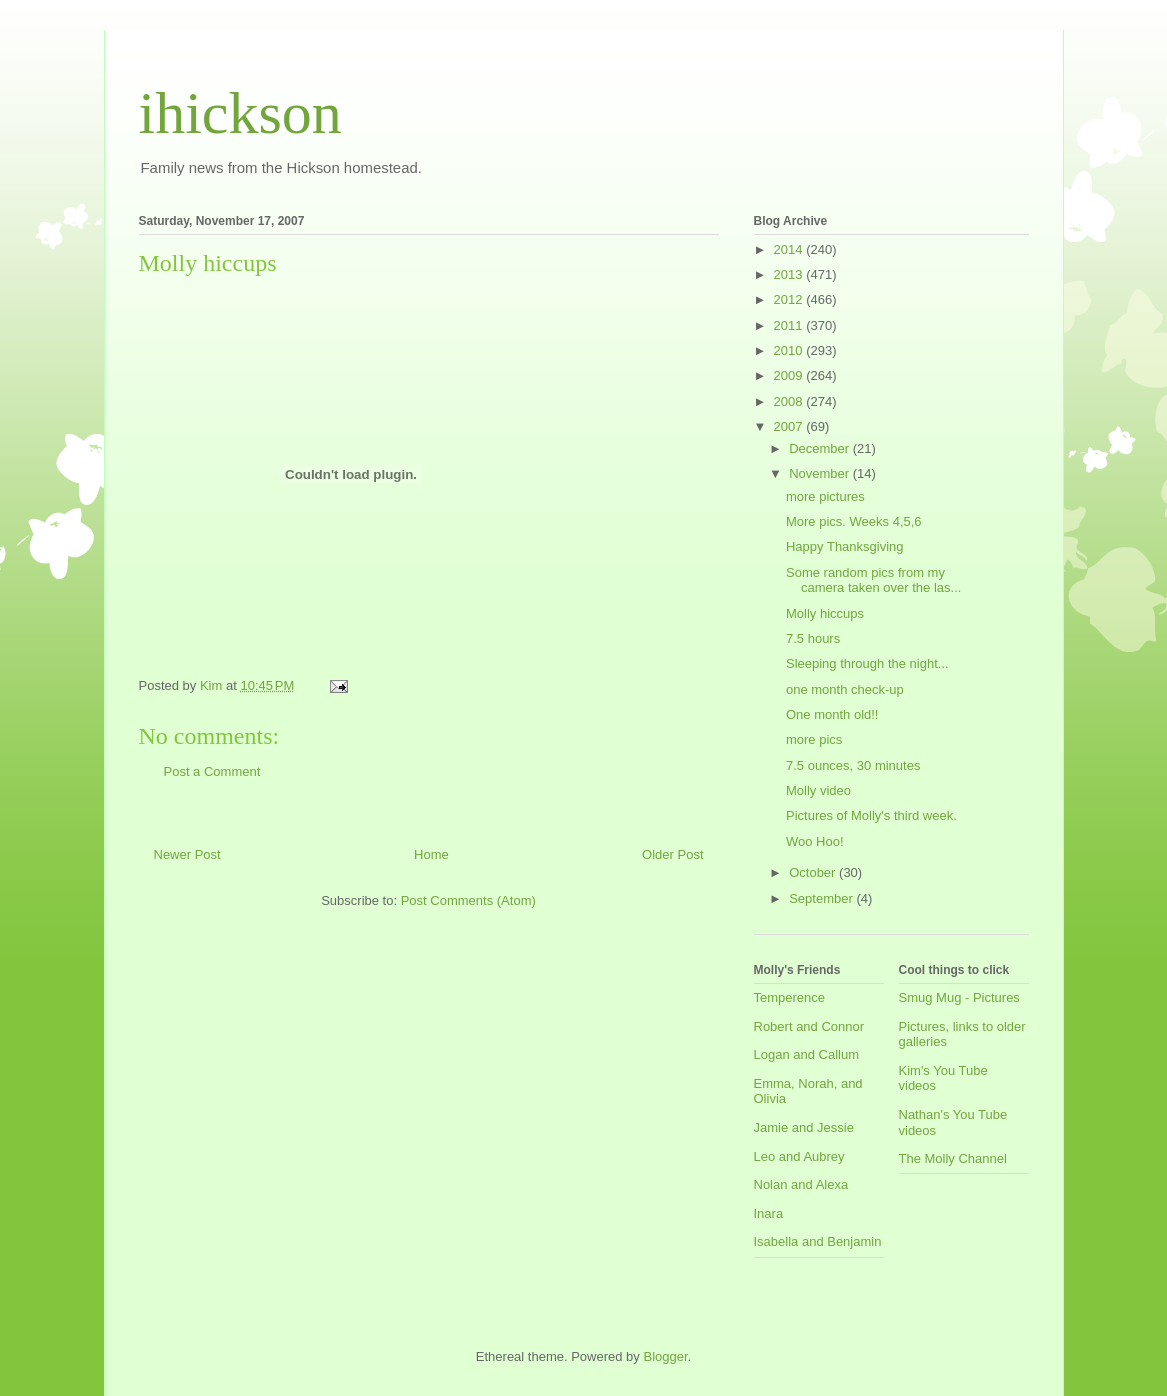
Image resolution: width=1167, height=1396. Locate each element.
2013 (790, 274)
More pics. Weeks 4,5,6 (854, 521)
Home (431, 854)
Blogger (665, 1356)
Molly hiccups (825, 613)
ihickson (240, 113)
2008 (790, 401)
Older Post (672, 854)
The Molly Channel (953, 1158)
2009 (790, 375)
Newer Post (187, 854)
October (814, 872)
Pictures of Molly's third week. (871, 815)
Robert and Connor (809, 1026)
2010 (790, 350)
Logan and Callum (807, 1054)
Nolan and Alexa (801, 1184)
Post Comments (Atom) (468, 900)
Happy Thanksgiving (845, 546)
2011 (790, 325)
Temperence (790, 997)
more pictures (825, 496)
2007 (790, 426)
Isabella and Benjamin (818, 1241)
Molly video (818, 790)
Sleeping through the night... (867, 663)
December (821, 448)
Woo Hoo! (815, 841)
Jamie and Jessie (804, 1127)
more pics (814, 739)
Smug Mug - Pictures (959, 997)
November (821, 473)
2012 (790, 299)
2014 (790, 249)
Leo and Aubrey (799, 1156)
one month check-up (845, 689)
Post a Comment (212, 771)
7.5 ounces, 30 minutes (853, 765)
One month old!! (832, 714)
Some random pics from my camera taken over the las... (873, 580)
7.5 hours (813, 638)
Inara (769, 1213)
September (822, 898)
